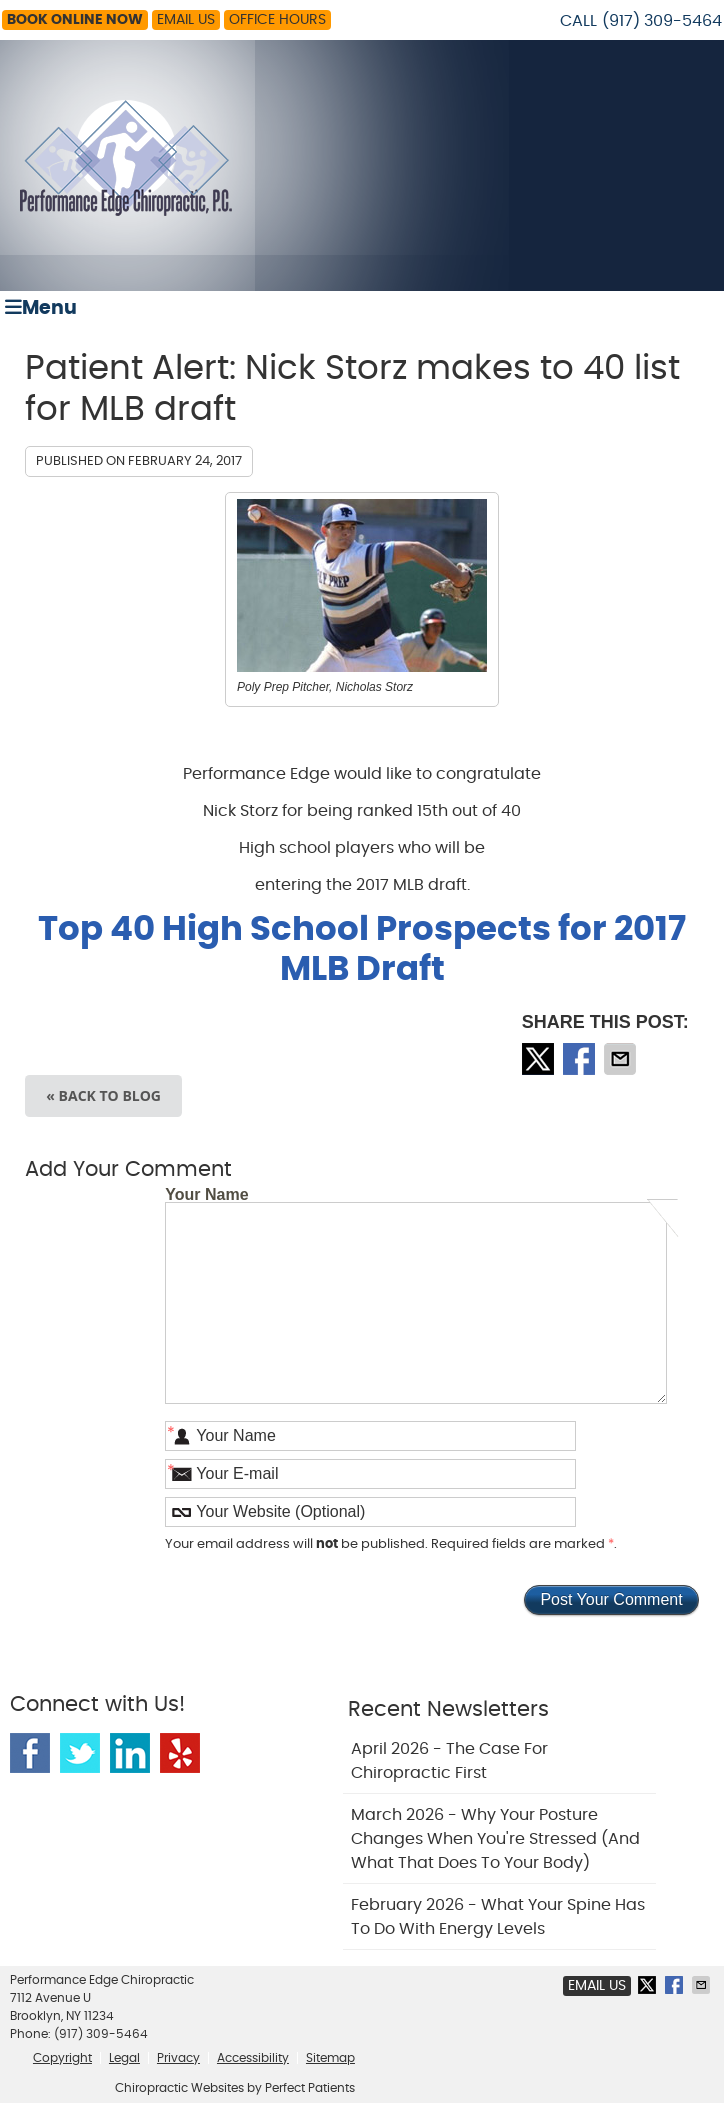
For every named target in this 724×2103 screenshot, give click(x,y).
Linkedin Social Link (130, 1753)
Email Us (186, 20)
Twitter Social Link (80, 1753)
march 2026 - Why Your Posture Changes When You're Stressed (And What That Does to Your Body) (495, 1839)
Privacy (178, 2058)
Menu (41, 307)
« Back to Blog (103, 1095)
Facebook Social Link (30, 1753)
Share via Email (622, 1059)
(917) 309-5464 (662, 21)
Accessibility (253, 2058)
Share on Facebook (581, 1059)
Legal (124, 2058)
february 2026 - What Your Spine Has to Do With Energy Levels (498, 1917)
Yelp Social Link (180, 1753)
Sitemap (330, 2058)
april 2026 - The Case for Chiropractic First (449, 1761)
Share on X (540, 1059)
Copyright (62, 2058)
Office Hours (277, 20)
